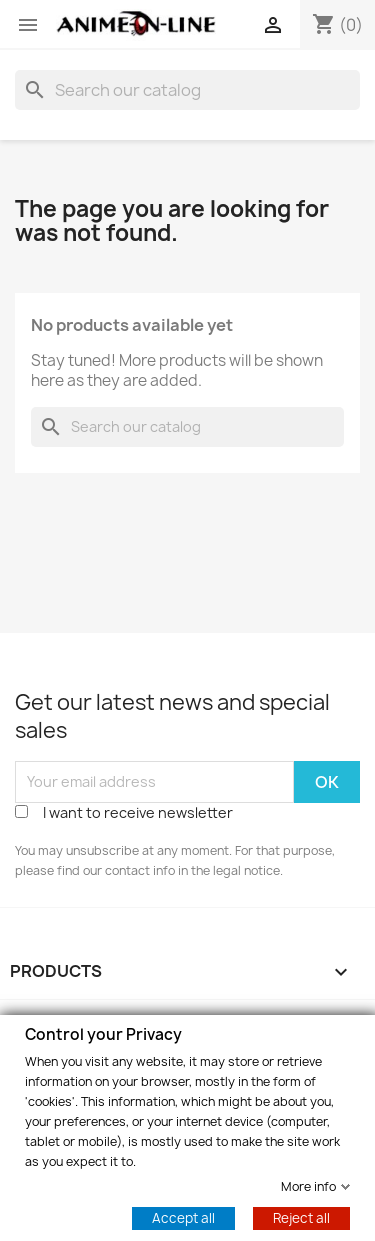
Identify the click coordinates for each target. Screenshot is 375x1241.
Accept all (183, 1217)
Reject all (301, 1217)
